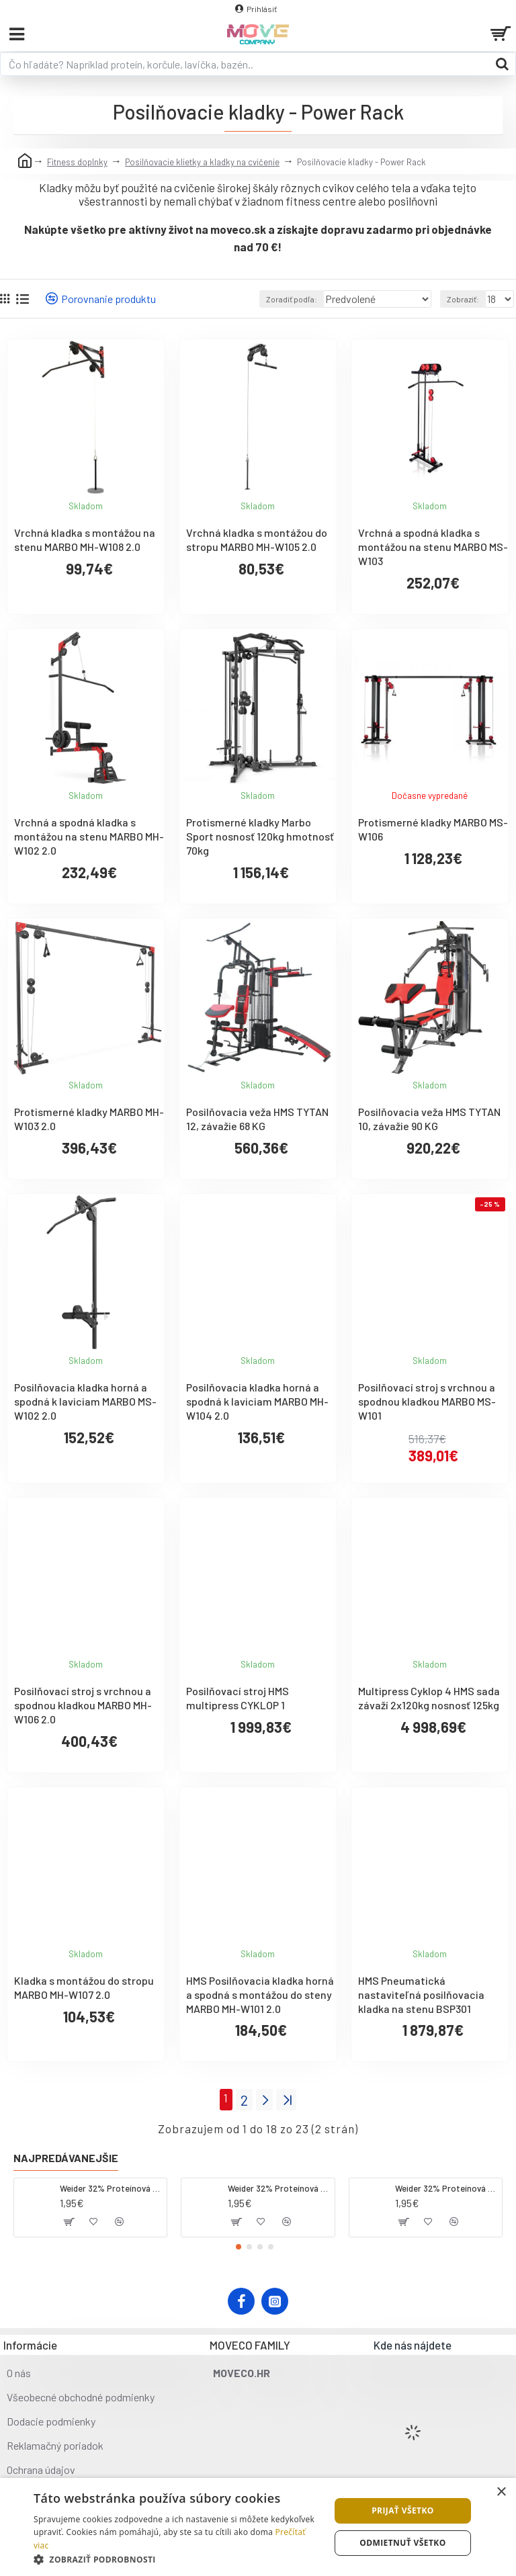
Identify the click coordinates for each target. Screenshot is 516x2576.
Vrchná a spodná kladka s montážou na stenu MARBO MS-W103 (433, 546)
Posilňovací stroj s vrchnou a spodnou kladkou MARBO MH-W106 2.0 (83, 1704)
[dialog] (258, 2527)
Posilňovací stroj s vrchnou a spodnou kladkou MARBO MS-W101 (427, 1401)
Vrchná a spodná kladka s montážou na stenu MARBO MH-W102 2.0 (89, 836)
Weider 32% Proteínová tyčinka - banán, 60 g (446, 2188)
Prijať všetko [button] (403, 2510)
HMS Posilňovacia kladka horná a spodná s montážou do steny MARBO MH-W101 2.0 (260, 1994)
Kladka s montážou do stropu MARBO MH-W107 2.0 (84, 1987)
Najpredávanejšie (65, 2157)
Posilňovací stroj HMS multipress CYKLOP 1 (237, 1697)
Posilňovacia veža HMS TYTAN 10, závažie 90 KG (429, 1118)
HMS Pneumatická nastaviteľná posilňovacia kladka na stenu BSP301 (421, 1994)
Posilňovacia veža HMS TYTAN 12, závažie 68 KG (257, 1118)
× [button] (501, 2492)
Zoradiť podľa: (291, 299)
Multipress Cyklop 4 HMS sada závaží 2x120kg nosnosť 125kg (429, 1697)
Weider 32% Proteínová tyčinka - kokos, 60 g (111, 2188)
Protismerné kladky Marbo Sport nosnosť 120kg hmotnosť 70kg (260, 836)
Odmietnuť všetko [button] (402, 2542)
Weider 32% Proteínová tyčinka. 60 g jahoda (279, 2188)
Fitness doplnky (77, 162)
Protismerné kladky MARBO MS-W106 (433, 829)
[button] (238, 2246)
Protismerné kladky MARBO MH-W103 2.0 (89, 1118)
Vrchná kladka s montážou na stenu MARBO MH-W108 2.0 (84, 539)
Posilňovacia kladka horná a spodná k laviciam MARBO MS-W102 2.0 (85, 1401)
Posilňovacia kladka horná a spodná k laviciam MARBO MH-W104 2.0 (257, 1401)
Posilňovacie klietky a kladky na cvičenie (202, 162)
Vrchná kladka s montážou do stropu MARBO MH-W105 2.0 (256, 539)
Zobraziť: (463, 299)
